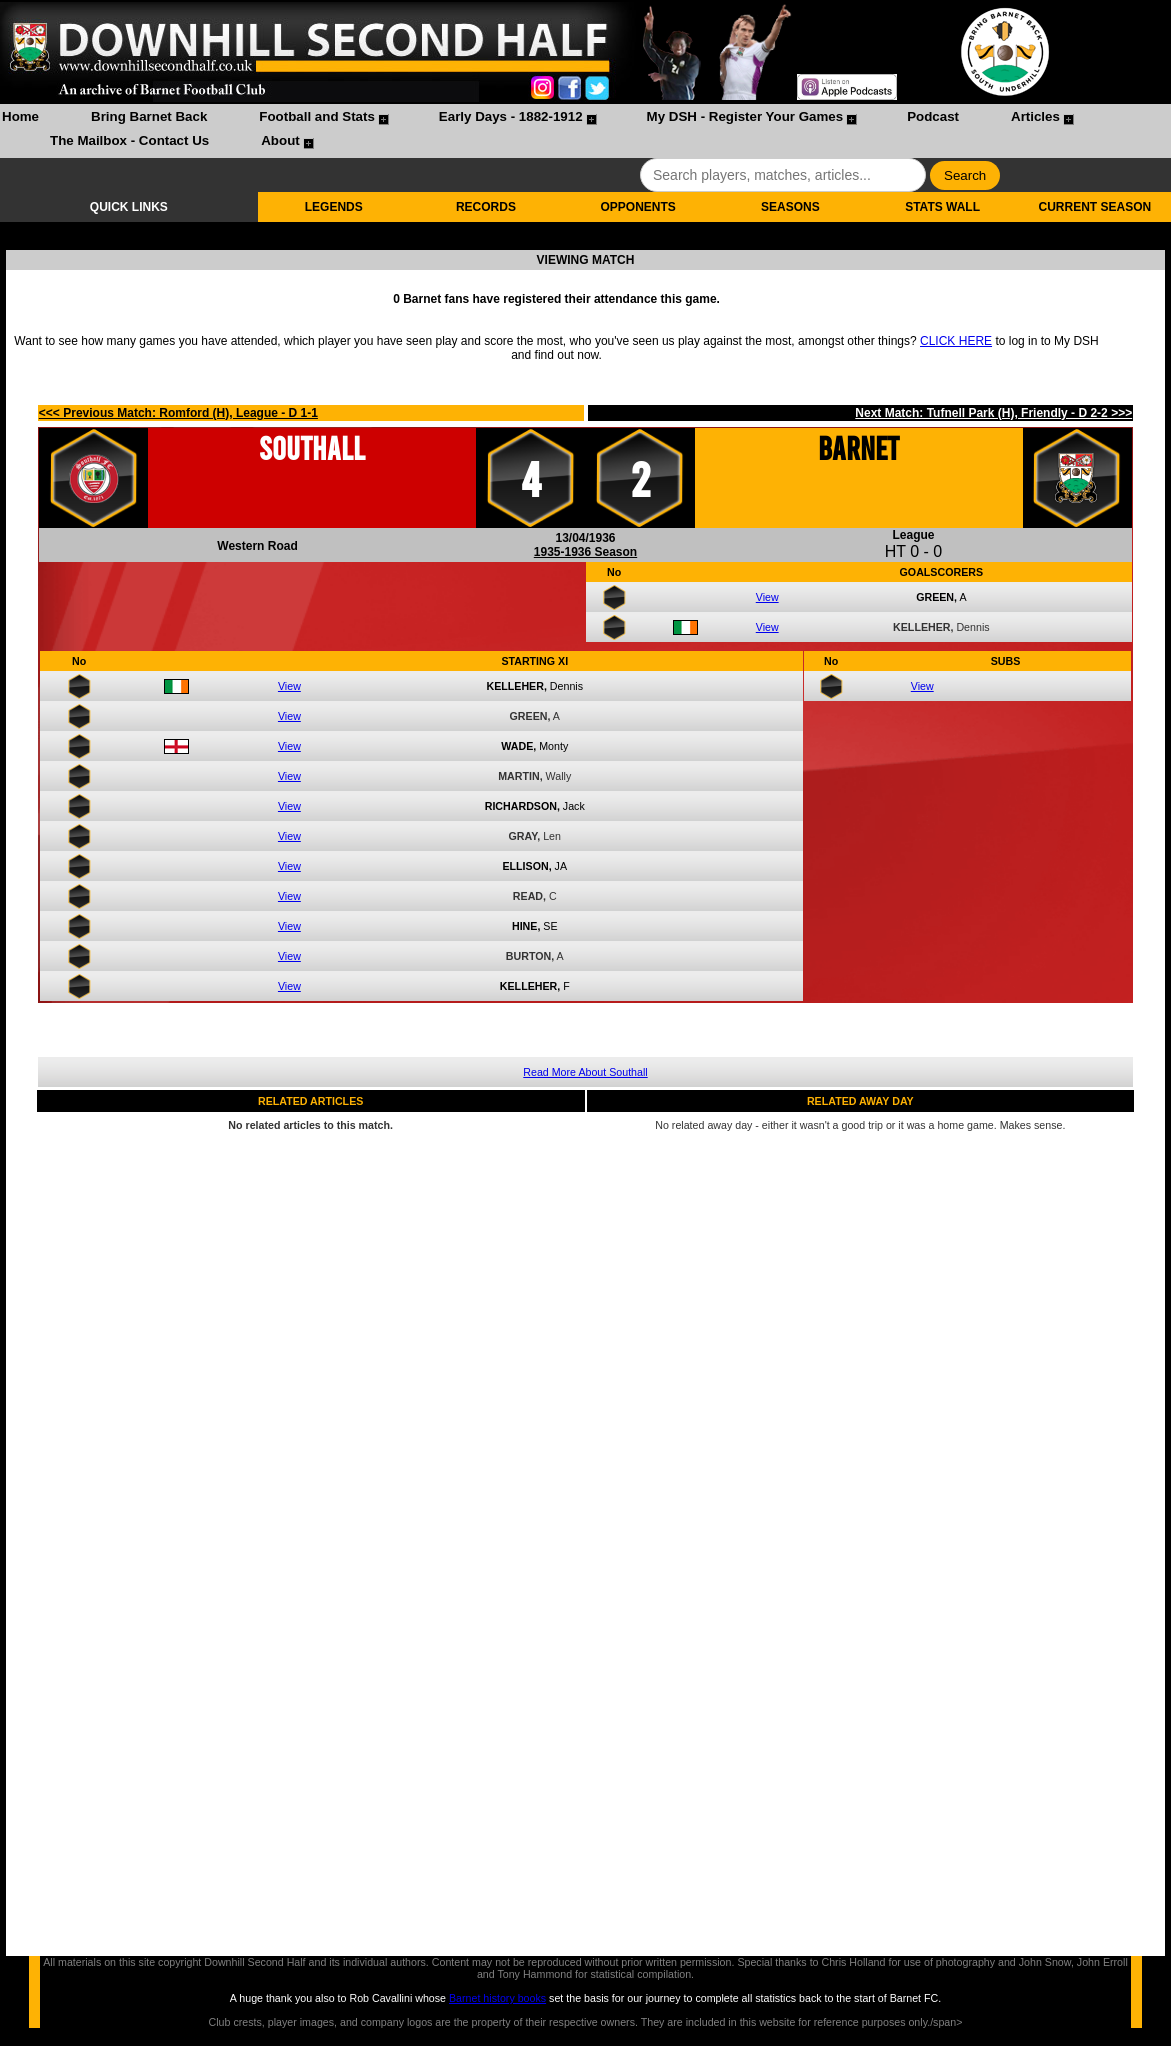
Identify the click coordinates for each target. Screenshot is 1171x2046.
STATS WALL (942, 207)
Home (20, 116)
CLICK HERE (956, 341)
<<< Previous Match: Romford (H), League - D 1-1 (178, 413)
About (280, 140)
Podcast (933, 116)
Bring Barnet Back (149, 116)
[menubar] (585, 131)
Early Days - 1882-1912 (511, 116)
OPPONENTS (637, 207)
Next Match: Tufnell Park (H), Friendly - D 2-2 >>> (993, 413)
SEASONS (790, 207)
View (767, 597)
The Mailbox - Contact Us (129, 140)
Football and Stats (317, 116)
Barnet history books (497, 1998)
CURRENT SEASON (1095, 207)
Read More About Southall (585, 1072)
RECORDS (486, 207)
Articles (1035, 116)
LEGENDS (334, 207)
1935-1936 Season (585, 552)
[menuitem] (20, 119)
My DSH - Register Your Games (745, 116)
